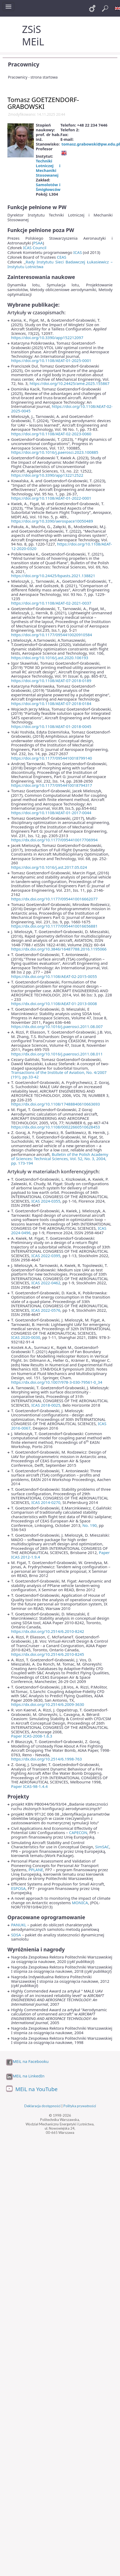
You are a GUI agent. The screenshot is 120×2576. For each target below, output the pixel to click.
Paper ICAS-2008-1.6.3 (31, 1736)
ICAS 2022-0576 (46, 1310)
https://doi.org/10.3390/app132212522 (47, 475)
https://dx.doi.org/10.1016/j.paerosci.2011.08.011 (57, 1054)
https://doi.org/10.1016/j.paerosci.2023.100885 (54, 452)
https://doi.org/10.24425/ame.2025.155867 (69, 383)
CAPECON (78, 1832)
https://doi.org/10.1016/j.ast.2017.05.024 (49, 867)
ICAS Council (34, 247)
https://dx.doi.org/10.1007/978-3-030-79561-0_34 (56, 1382)
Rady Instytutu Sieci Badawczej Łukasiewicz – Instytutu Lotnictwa (60, 264)
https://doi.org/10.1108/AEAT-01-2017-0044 (51, 812)
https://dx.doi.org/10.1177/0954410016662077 (54, 898)
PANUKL (18, 1924)
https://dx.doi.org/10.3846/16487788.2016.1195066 (59, 949)
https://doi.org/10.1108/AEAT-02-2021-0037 (51, 603)
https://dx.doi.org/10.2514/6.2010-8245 (47, 1654)
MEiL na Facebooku (31, 2061)
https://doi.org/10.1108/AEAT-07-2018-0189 (51, 680)
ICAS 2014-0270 (46, 1502)
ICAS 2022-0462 (46, 1282)
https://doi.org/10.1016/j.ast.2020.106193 (49, 657)
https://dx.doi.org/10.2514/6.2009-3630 (47, 1704)
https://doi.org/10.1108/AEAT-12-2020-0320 (61, 546)
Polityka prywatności (79, 2106)
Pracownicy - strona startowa (33, 77)
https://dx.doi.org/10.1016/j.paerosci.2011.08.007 (57, 1026)
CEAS (61, 257)
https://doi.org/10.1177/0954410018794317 (51, 785)
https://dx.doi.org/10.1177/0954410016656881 (54, 926)
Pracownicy (23, 64)
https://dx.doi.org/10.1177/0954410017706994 (54, 839)
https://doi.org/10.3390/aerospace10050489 (52, 521)
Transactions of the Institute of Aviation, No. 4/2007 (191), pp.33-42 (59, 1074)
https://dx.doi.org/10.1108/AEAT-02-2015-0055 (54, 976)
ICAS (77, 252)
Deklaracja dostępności (42, 2106)
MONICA (80, 1902)
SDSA (16, 1934)
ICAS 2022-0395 (46, 1255)
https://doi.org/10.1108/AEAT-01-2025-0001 (51, 360)
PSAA (38, 242)
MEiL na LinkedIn (28, 2075)
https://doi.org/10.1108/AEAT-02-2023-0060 (51, 433)
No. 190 (89, 1525)
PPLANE (36, 1869)
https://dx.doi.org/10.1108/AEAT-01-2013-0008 (54, 1003)
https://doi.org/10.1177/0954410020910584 (51, 634)
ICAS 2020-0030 (25, 1337)
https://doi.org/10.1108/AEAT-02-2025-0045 (62, 408)
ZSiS (31, 29)
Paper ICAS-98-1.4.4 (29, 1786)
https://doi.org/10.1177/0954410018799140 (51, 758)
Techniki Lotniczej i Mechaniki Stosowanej (48, 168)
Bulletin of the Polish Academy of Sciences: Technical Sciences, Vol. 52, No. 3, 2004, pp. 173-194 (59, 1159)
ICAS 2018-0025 (46, 1405)
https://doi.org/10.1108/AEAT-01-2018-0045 (51, 726)
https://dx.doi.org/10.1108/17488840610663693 (55, 1104)
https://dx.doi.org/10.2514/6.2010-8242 (47, 1631)
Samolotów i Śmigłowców (48, 187)
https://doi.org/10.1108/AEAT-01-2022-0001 (51, 498)
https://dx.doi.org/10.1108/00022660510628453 (55, 1127)
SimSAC (102, 1846)
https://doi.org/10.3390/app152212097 (47, 337)
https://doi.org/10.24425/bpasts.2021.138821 (53, 575)
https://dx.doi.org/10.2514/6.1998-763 (46, 1759)
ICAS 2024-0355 (46, 1201)
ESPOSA (18, 1888)
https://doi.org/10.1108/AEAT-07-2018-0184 (51, 703)
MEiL (33, 41)
